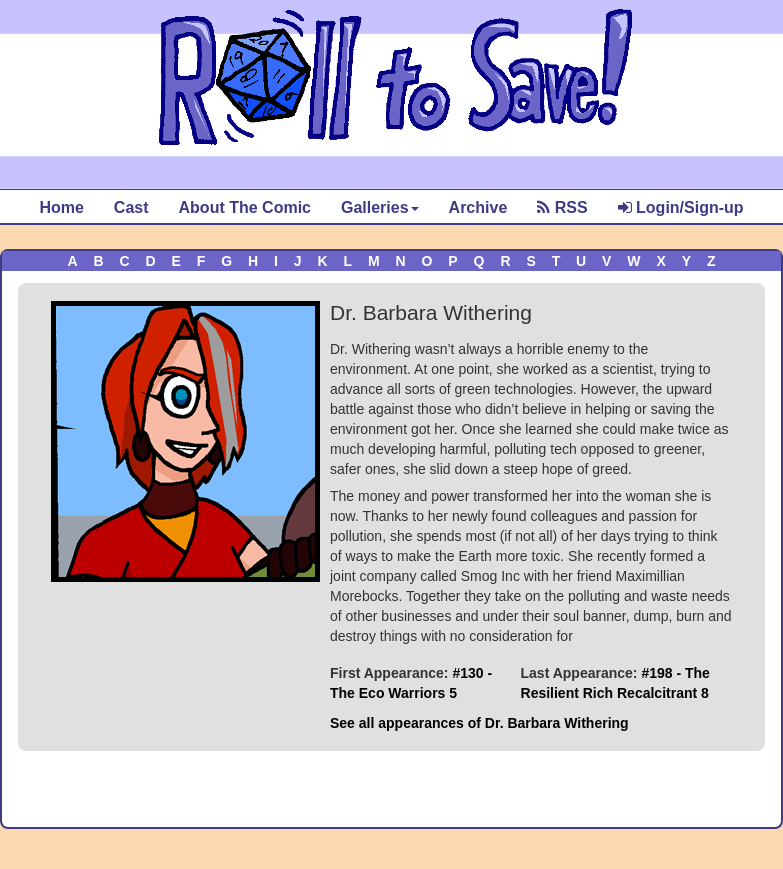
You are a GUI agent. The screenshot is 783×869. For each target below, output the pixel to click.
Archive (478, 207)
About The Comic (245, 207)
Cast (131, 207)
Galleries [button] (380, 207)
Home (61, 207)
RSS (562, 207)
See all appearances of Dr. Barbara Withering (479, 723)
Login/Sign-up (681, 207)
